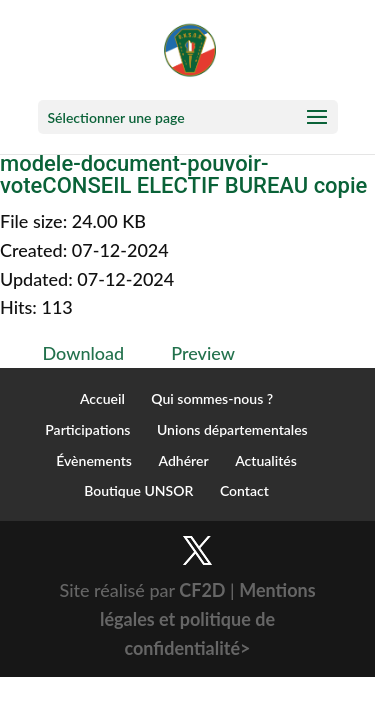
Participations (87, 429)
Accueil (102, 398)
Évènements (94, 460)
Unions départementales (232, 429)
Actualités (266, 460)
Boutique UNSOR (138, 490)
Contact (244, 490)
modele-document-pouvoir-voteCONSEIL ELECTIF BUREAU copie (183, 174)
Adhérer (183, 460)
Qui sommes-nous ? (212, 398)
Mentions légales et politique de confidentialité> (208, 619)
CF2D (202, 590)
